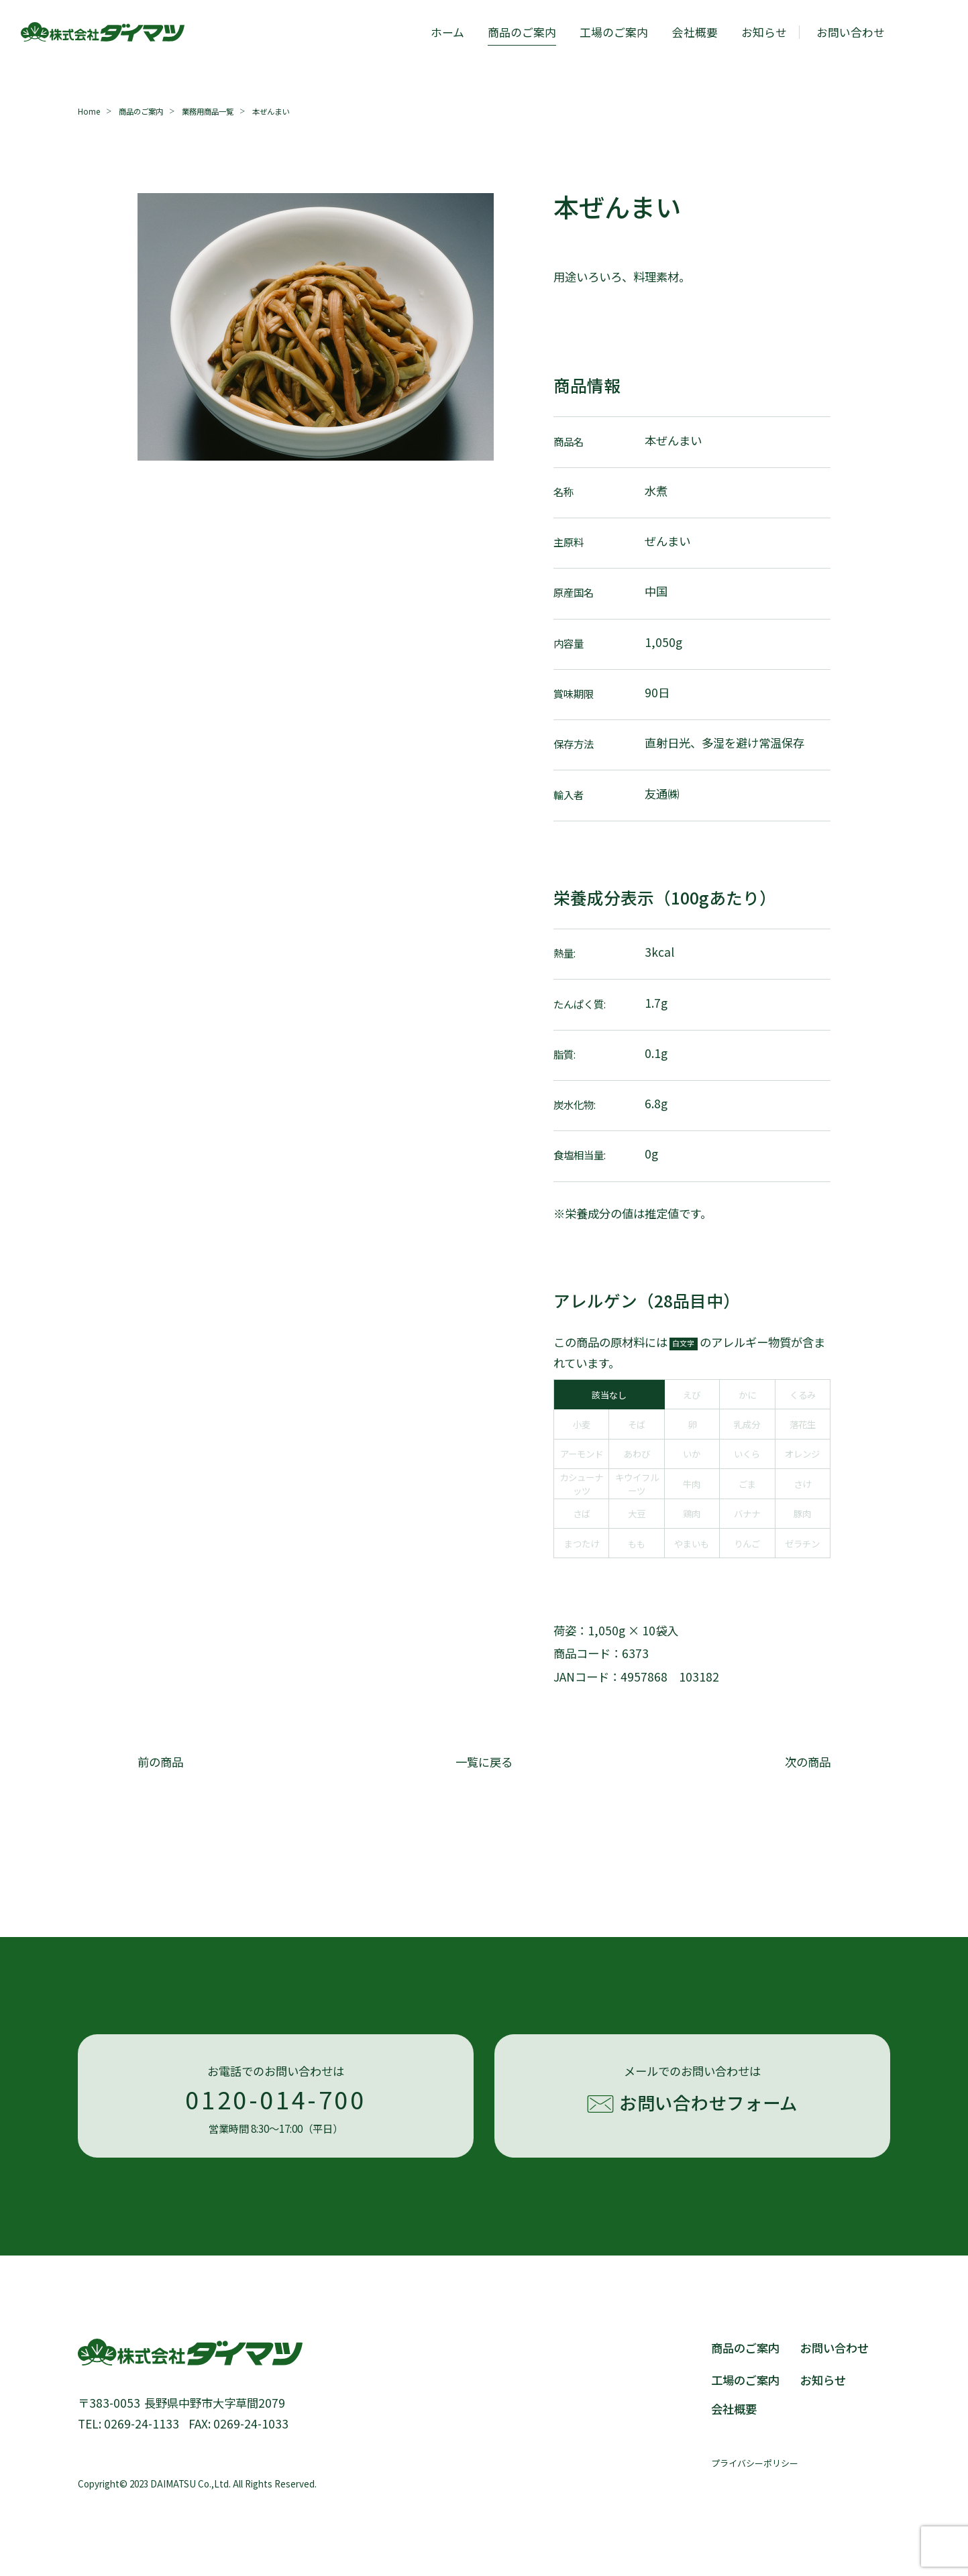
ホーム (447, 31)
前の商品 (160, 1761)
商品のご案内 (522, 31)
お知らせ (764, 31)
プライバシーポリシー (754, 2463)
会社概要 (695, 31)
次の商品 (807, 1761)
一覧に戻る (484, 1761)
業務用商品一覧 (207, 111)
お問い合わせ (834, 2347)
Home (89, 111)
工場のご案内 (614, 31)
